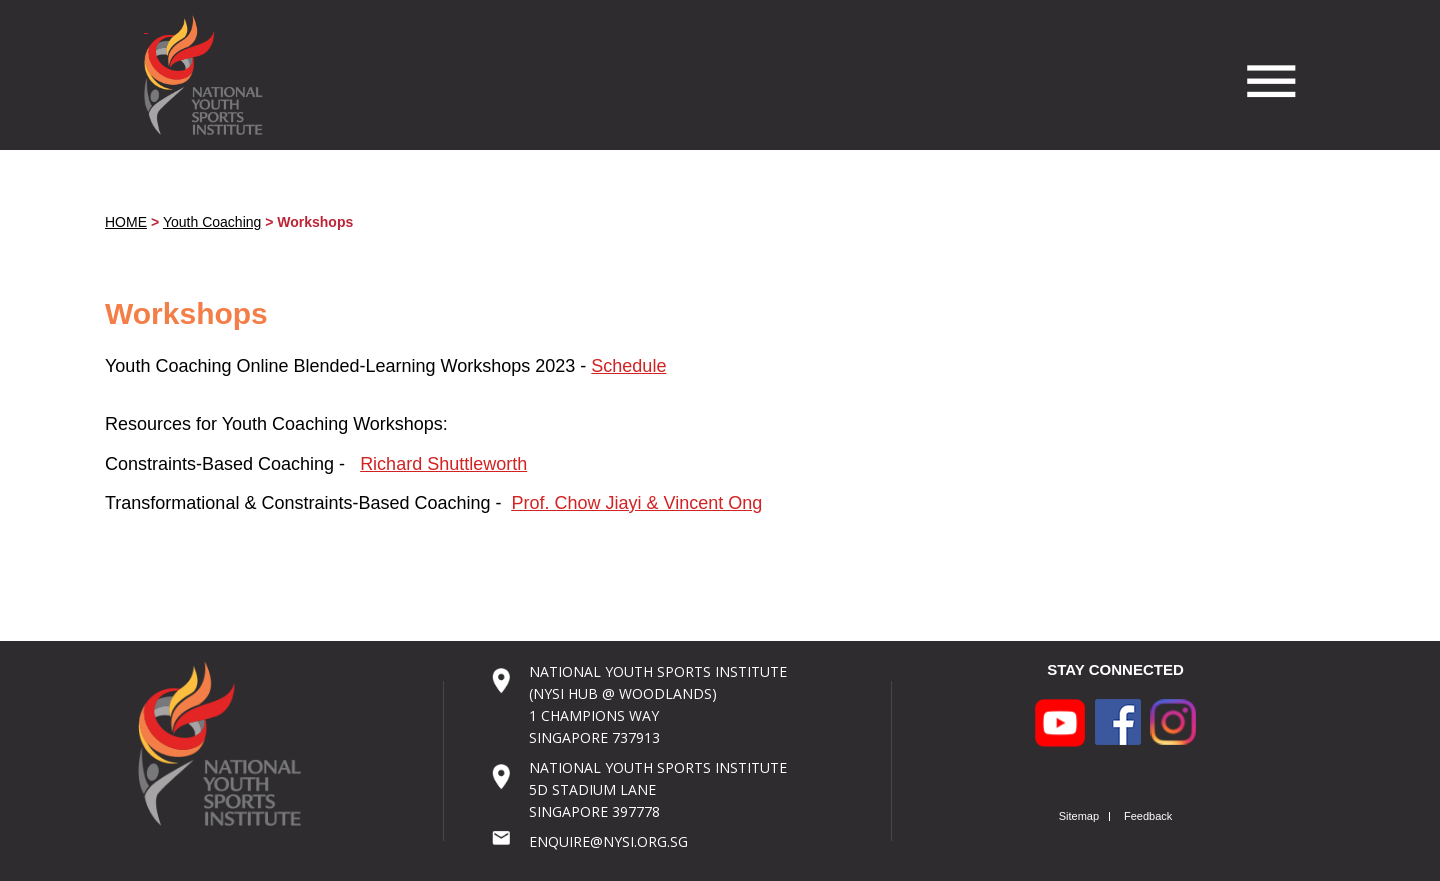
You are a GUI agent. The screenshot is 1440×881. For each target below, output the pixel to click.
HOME (126, 222)
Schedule (628, 366)
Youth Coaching (212, 222)
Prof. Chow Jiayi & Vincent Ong (637, 503)
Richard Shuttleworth (443, 464)
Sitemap (1079, 816)
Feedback (1148, 816)
